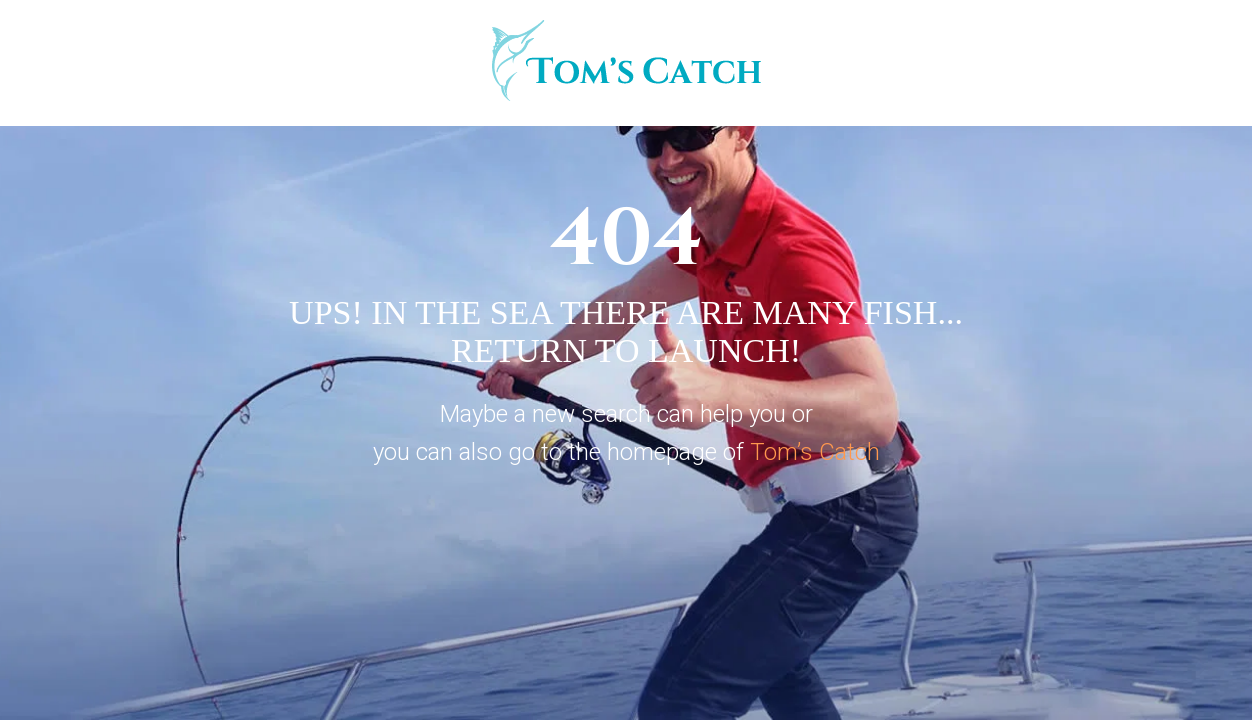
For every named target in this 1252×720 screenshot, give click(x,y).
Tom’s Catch (815, 452)
